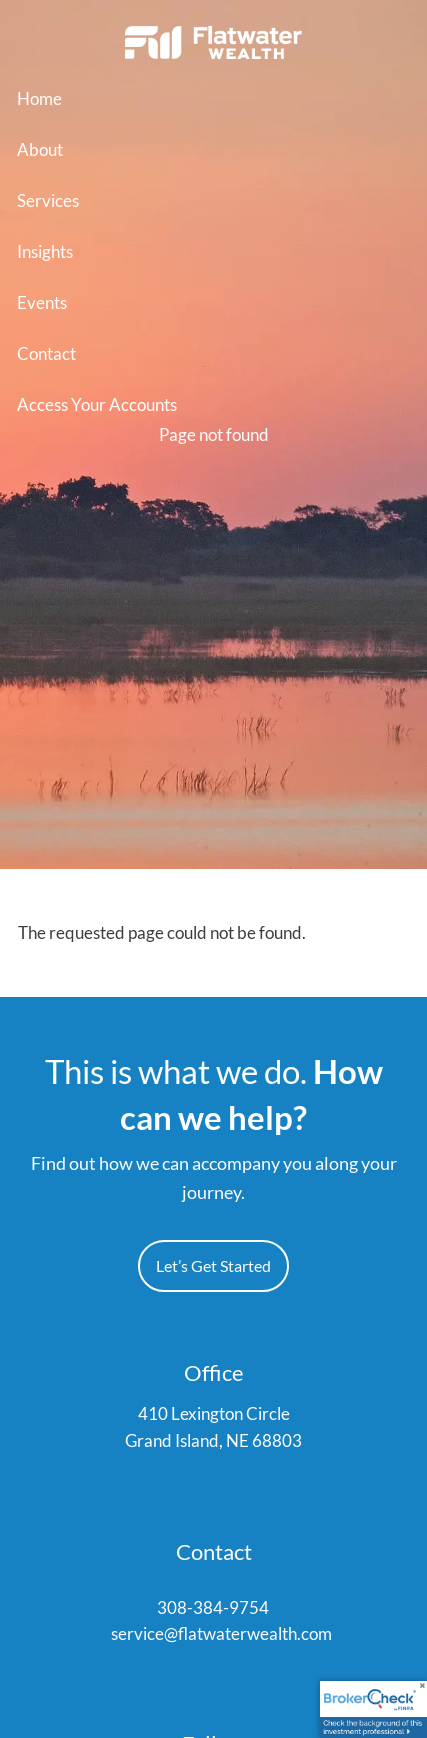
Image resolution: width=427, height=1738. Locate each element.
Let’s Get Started (213, 1266)
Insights (45, 251)
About (40, 149)
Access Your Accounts (97, 404)
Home (39, 98)
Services (48, 200)
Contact (46, 353)
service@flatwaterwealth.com (221, 1634)
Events (42, 302)
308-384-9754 (213, 1609)
